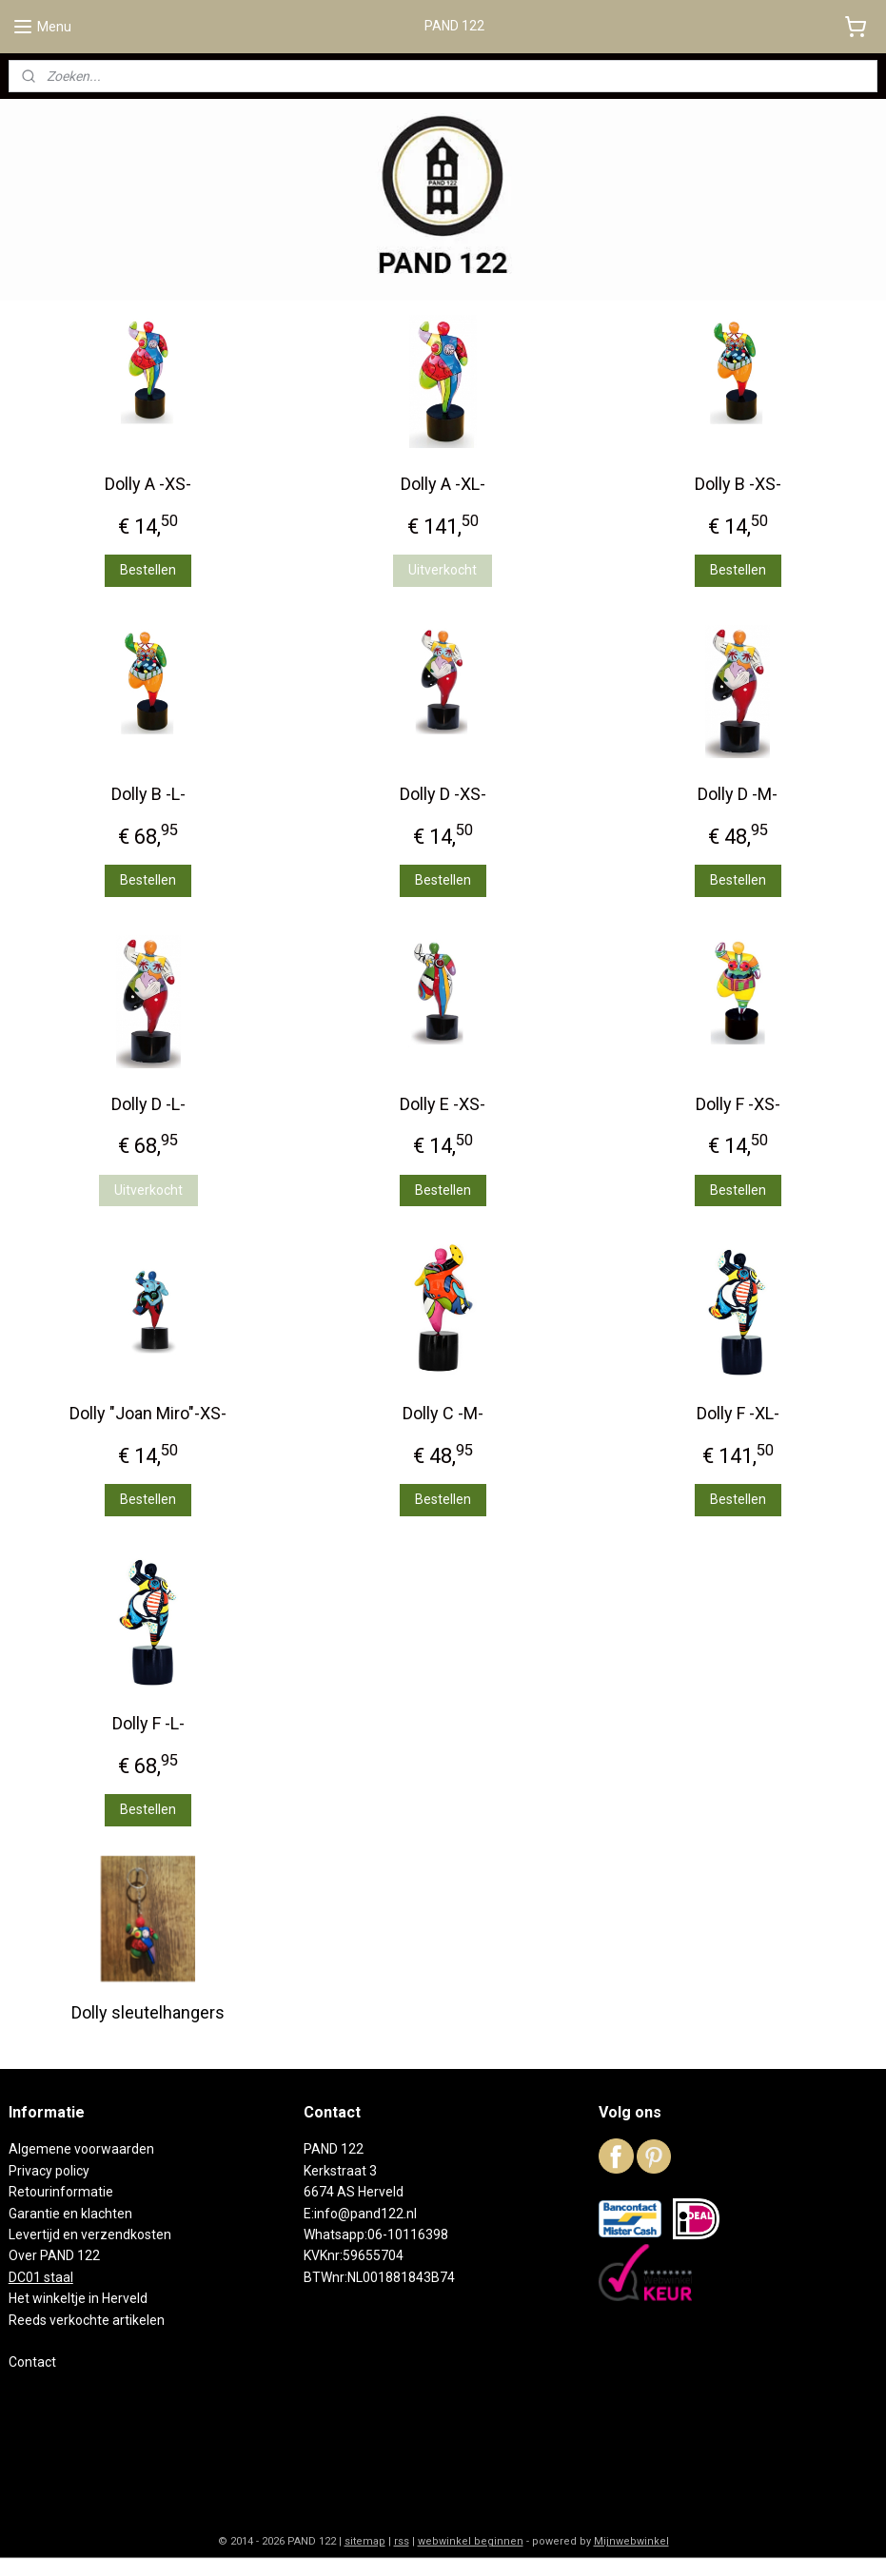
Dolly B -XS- (738, 484)
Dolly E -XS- (442, 1104)
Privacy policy (49, 2170)
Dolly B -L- (148, 794)
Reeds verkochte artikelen (87, 2320)
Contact (32, 2362)
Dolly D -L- (148, 1104)
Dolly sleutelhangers (148, 2012)
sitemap (365, 2541)
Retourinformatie (61, 2191)
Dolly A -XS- (148, 484)
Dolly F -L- (148, 1723)
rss (401, 2541)
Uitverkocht (442, 569)
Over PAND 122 (54, 2255)
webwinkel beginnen (470, 2541)
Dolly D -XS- (443, 794)
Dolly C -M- (443, 1414)
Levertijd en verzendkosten (90, 2234)
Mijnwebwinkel (631, 2541)
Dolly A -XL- (443, 484)
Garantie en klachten (70, 2213)
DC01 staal (41, 2277)
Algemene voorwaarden (81, 2148)
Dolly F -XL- (738, 1414)
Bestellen (148, 569)
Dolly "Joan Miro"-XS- (147, 1414)
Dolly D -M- (738, 794)
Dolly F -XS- (738, 1104)
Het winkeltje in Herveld (78, 2298)
